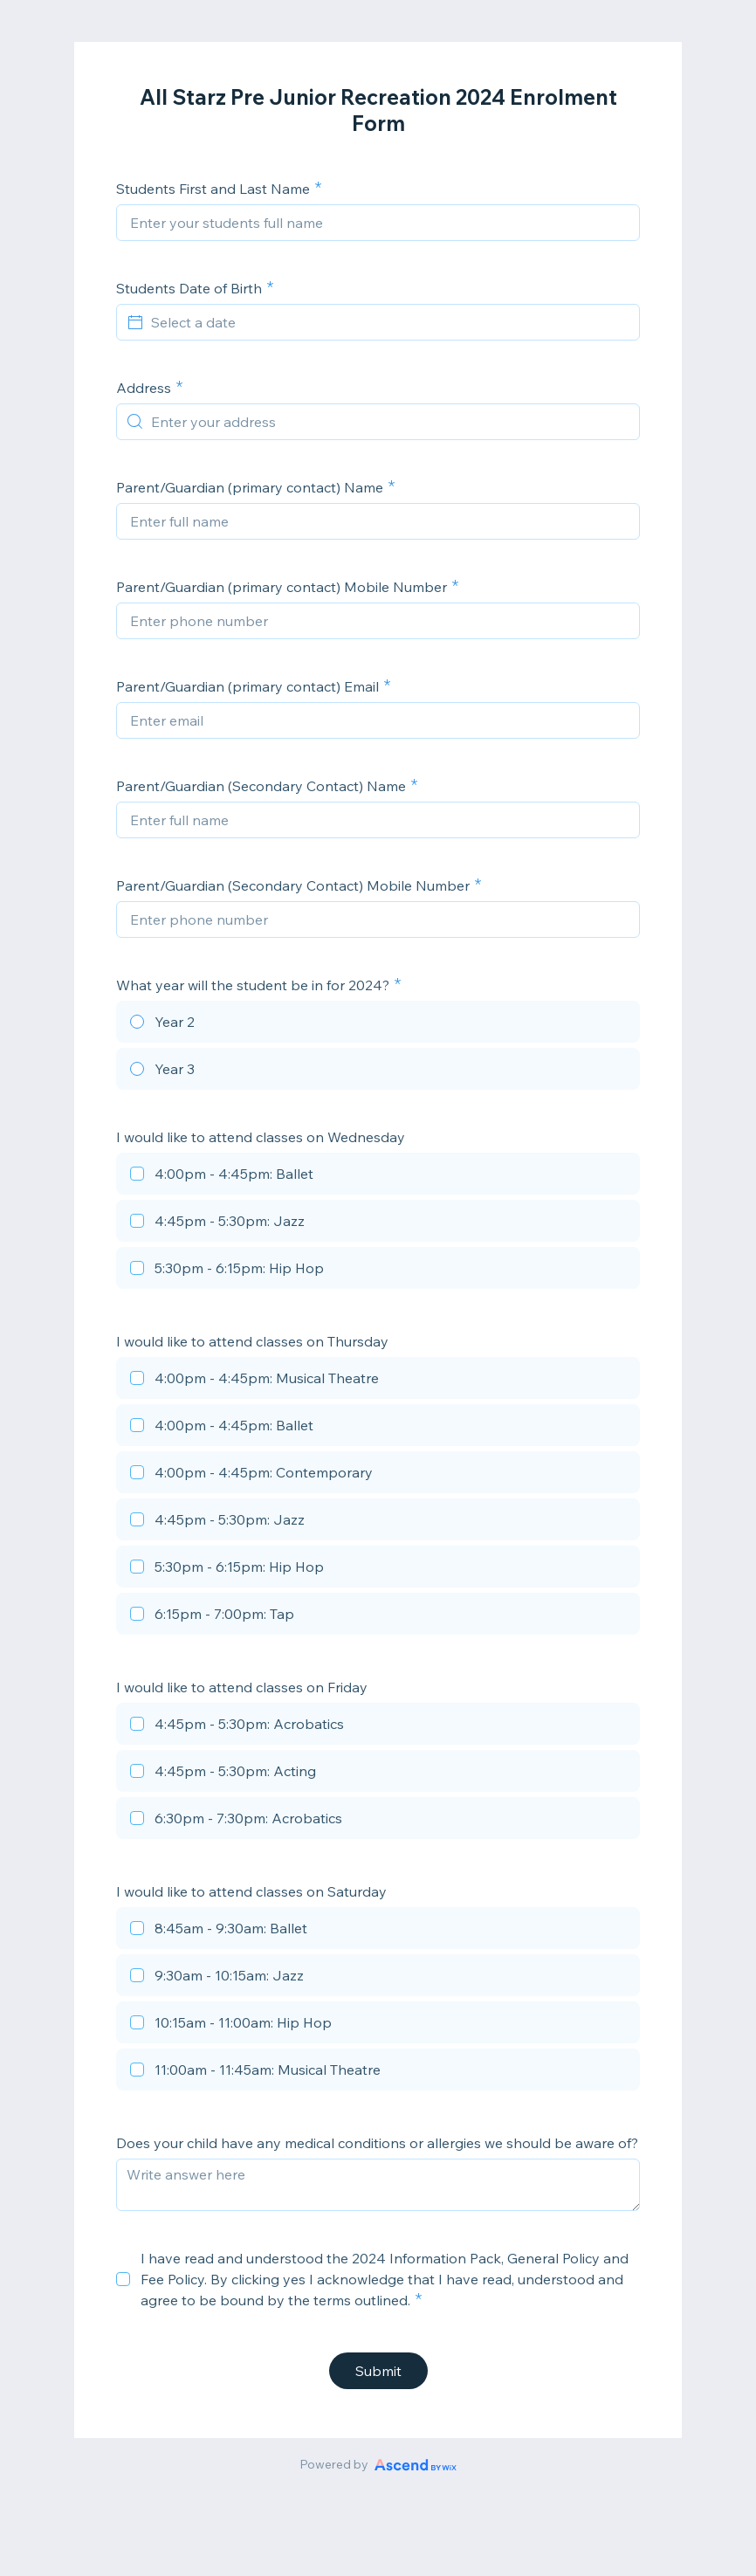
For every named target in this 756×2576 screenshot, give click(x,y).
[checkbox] (378, 1176)
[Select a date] (388, 322)
